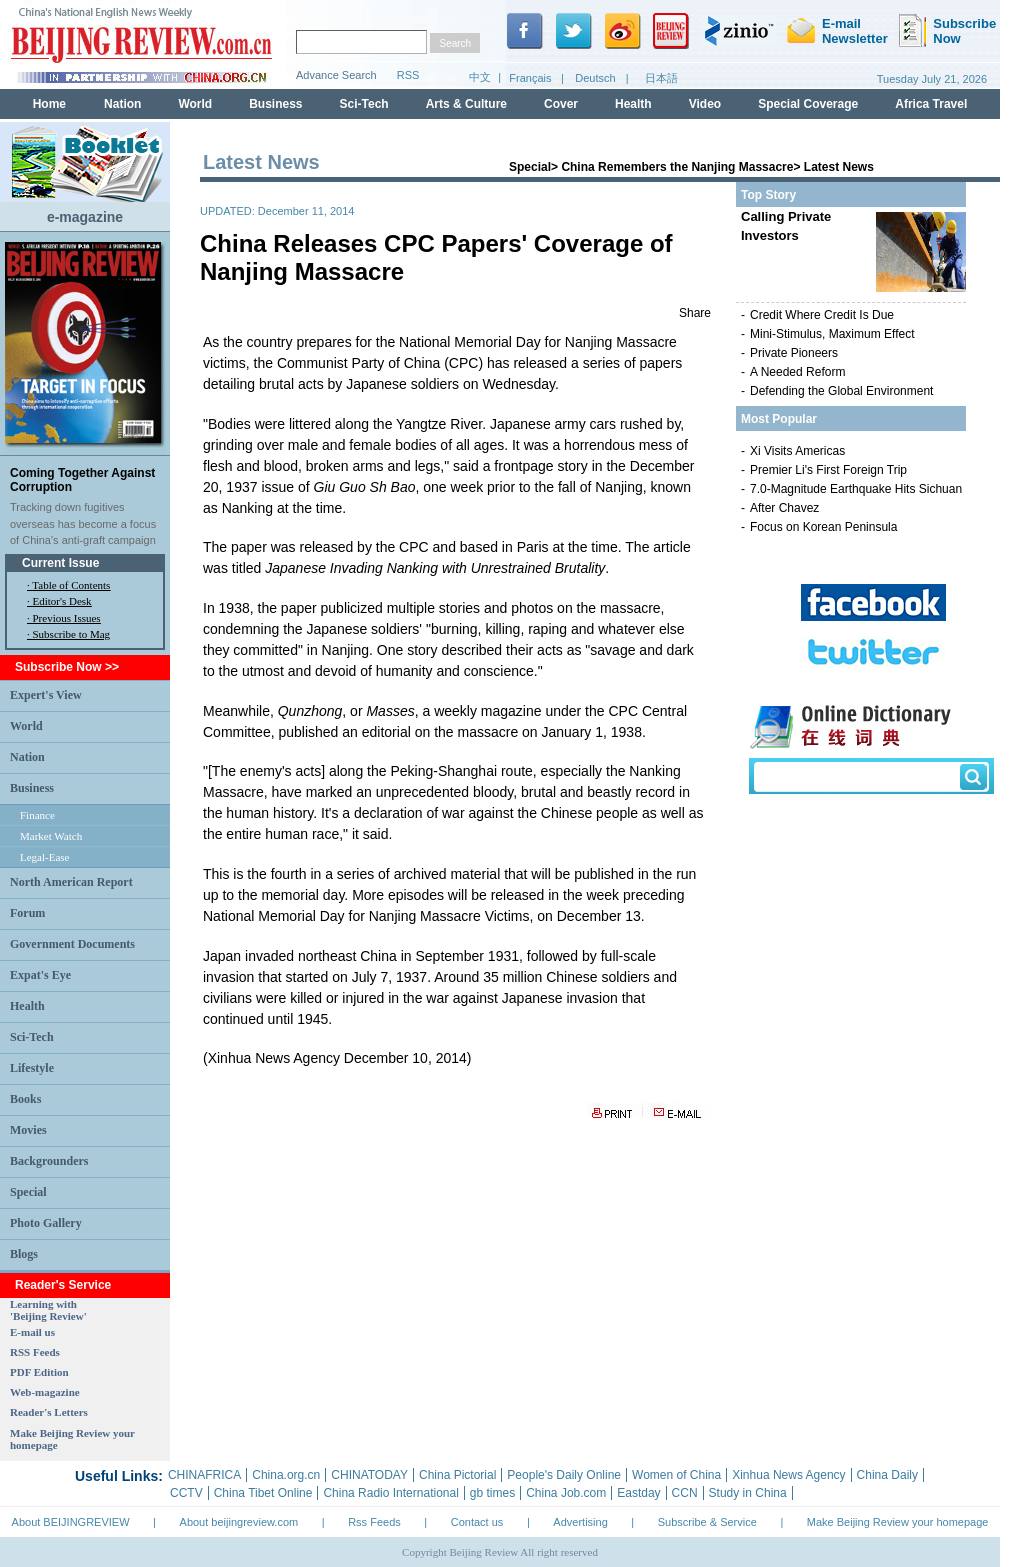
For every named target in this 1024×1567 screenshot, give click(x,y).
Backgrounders (49, 1161)
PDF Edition (39, 1372)
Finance (37, 815)
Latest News (839, 167)
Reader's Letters (49, 1412)
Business (32, 788)
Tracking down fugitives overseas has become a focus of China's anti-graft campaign (83, 523)
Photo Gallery (46, 1223)
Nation (27, 757)
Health (27, 1006)
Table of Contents (71, 585)
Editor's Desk (62, 601)
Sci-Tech (32, 1037)
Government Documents (72, 944)
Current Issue (60, 563)
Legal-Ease (44, 857)
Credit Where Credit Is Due (822, 315)
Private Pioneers (794, 353)
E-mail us (32, 1332)
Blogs (24, 1254)
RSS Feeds (35, 1352)
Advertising (580, 1522)
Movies (28, 1130)
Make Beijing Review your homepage (898, 1522)
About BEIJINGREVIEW (71, 1522)
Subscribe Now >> (67, 667)
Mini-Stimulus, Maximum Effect (832, 334)
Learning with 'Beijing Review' (48, 1310)
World (26, 726)
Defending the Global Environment (841, 391)
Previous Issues (67, 618)
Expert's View (46, 695)
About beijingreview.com (239, 1522)
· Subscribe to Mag (68, 634)
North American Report (71, 882)
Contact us (477, 1522)
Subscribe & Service (707, 1522)
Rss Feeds (374, 1522)
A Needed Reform (797, 372)
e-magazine (85, 217)
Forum (27, 913)
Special (28, 1192)
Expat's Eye (40, 975)
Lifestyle (32, 1068)
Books (25, 1099)
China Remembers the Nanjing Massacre (677, 167)
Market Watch (51, 836)
